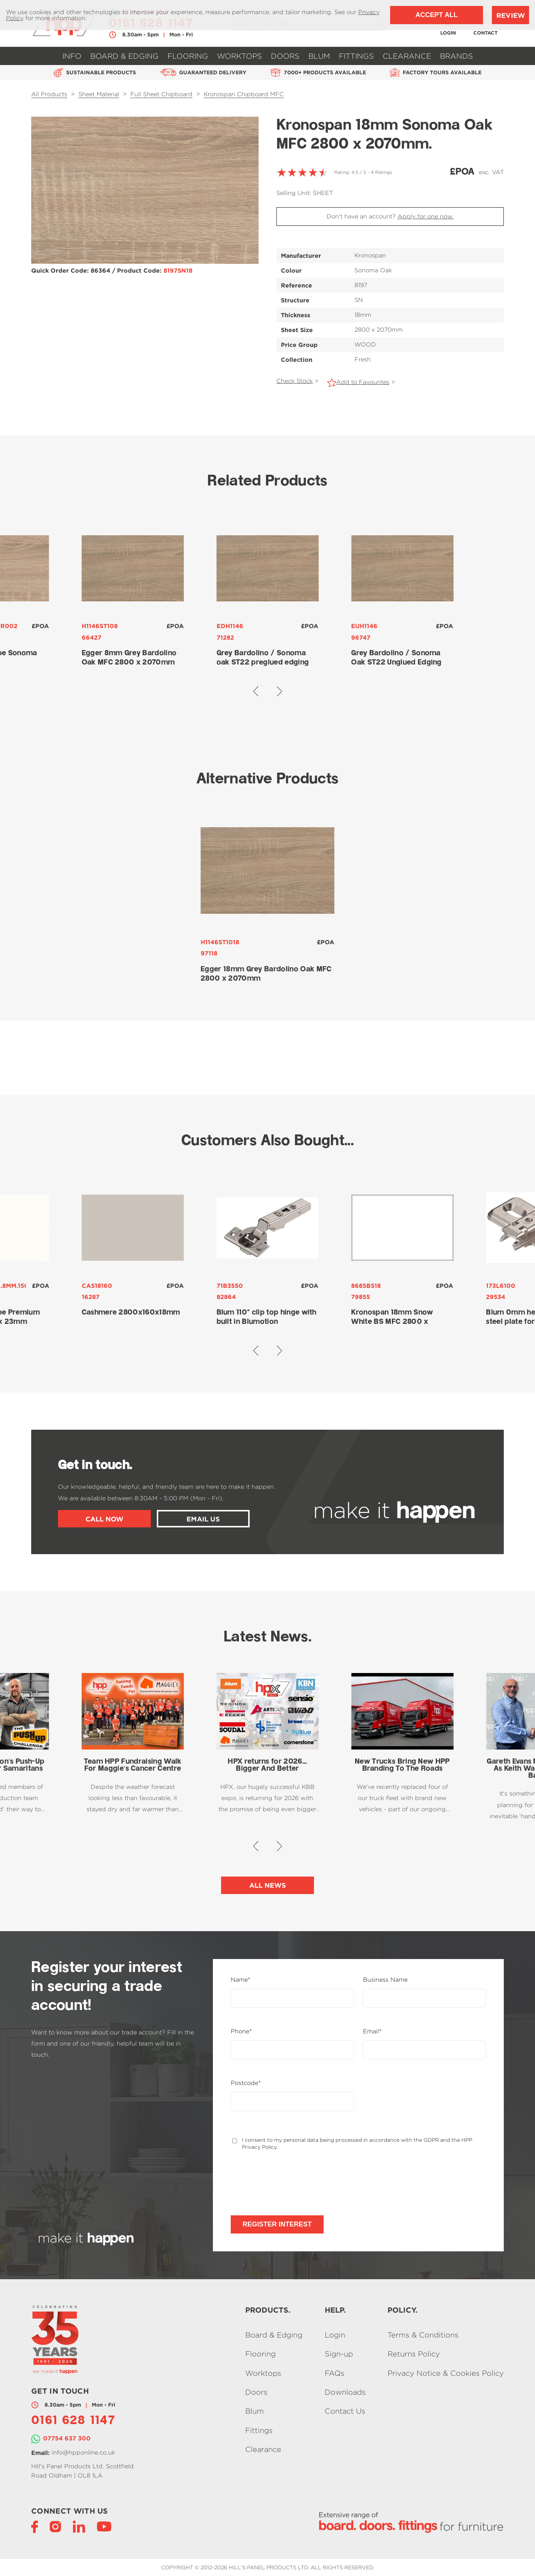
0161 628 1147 (73, 2421)
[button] (256, 691)
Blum (319, 56)
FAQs (334, 2373)
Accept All (436, 15)
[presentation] (287, 2183)
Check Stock (294, 381)
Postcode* (246, 2083)
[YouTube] (104, 2526)
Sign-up (339, 2354)
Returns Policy (414, 2354)
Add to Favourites (362, 382)
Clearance (407, 56)
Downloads (345, 2392)
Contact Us (345, 2411)
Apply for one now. (426, 216)
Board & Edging (124, 56)
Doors (285, 56)
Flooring (188, 56)
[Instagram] (55, 2526)
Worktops (239, 56)
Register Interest (277, 2224)
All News (267, 1885)
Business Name (385, 1980)
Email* (372, 2031)
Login (335, 2335)
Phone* (241, 2031)
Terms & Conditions (423, 2335)
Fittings (356, 56)
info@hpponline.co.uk (83, 2452)
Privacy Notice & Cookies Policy (446, 2373)
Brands (456, 56)
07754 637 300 (67, 2438)
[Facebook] (34, 2526)
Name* (240, 1980)
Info (71, 56)
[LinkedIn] (79, 2526)
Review (510, 15)
